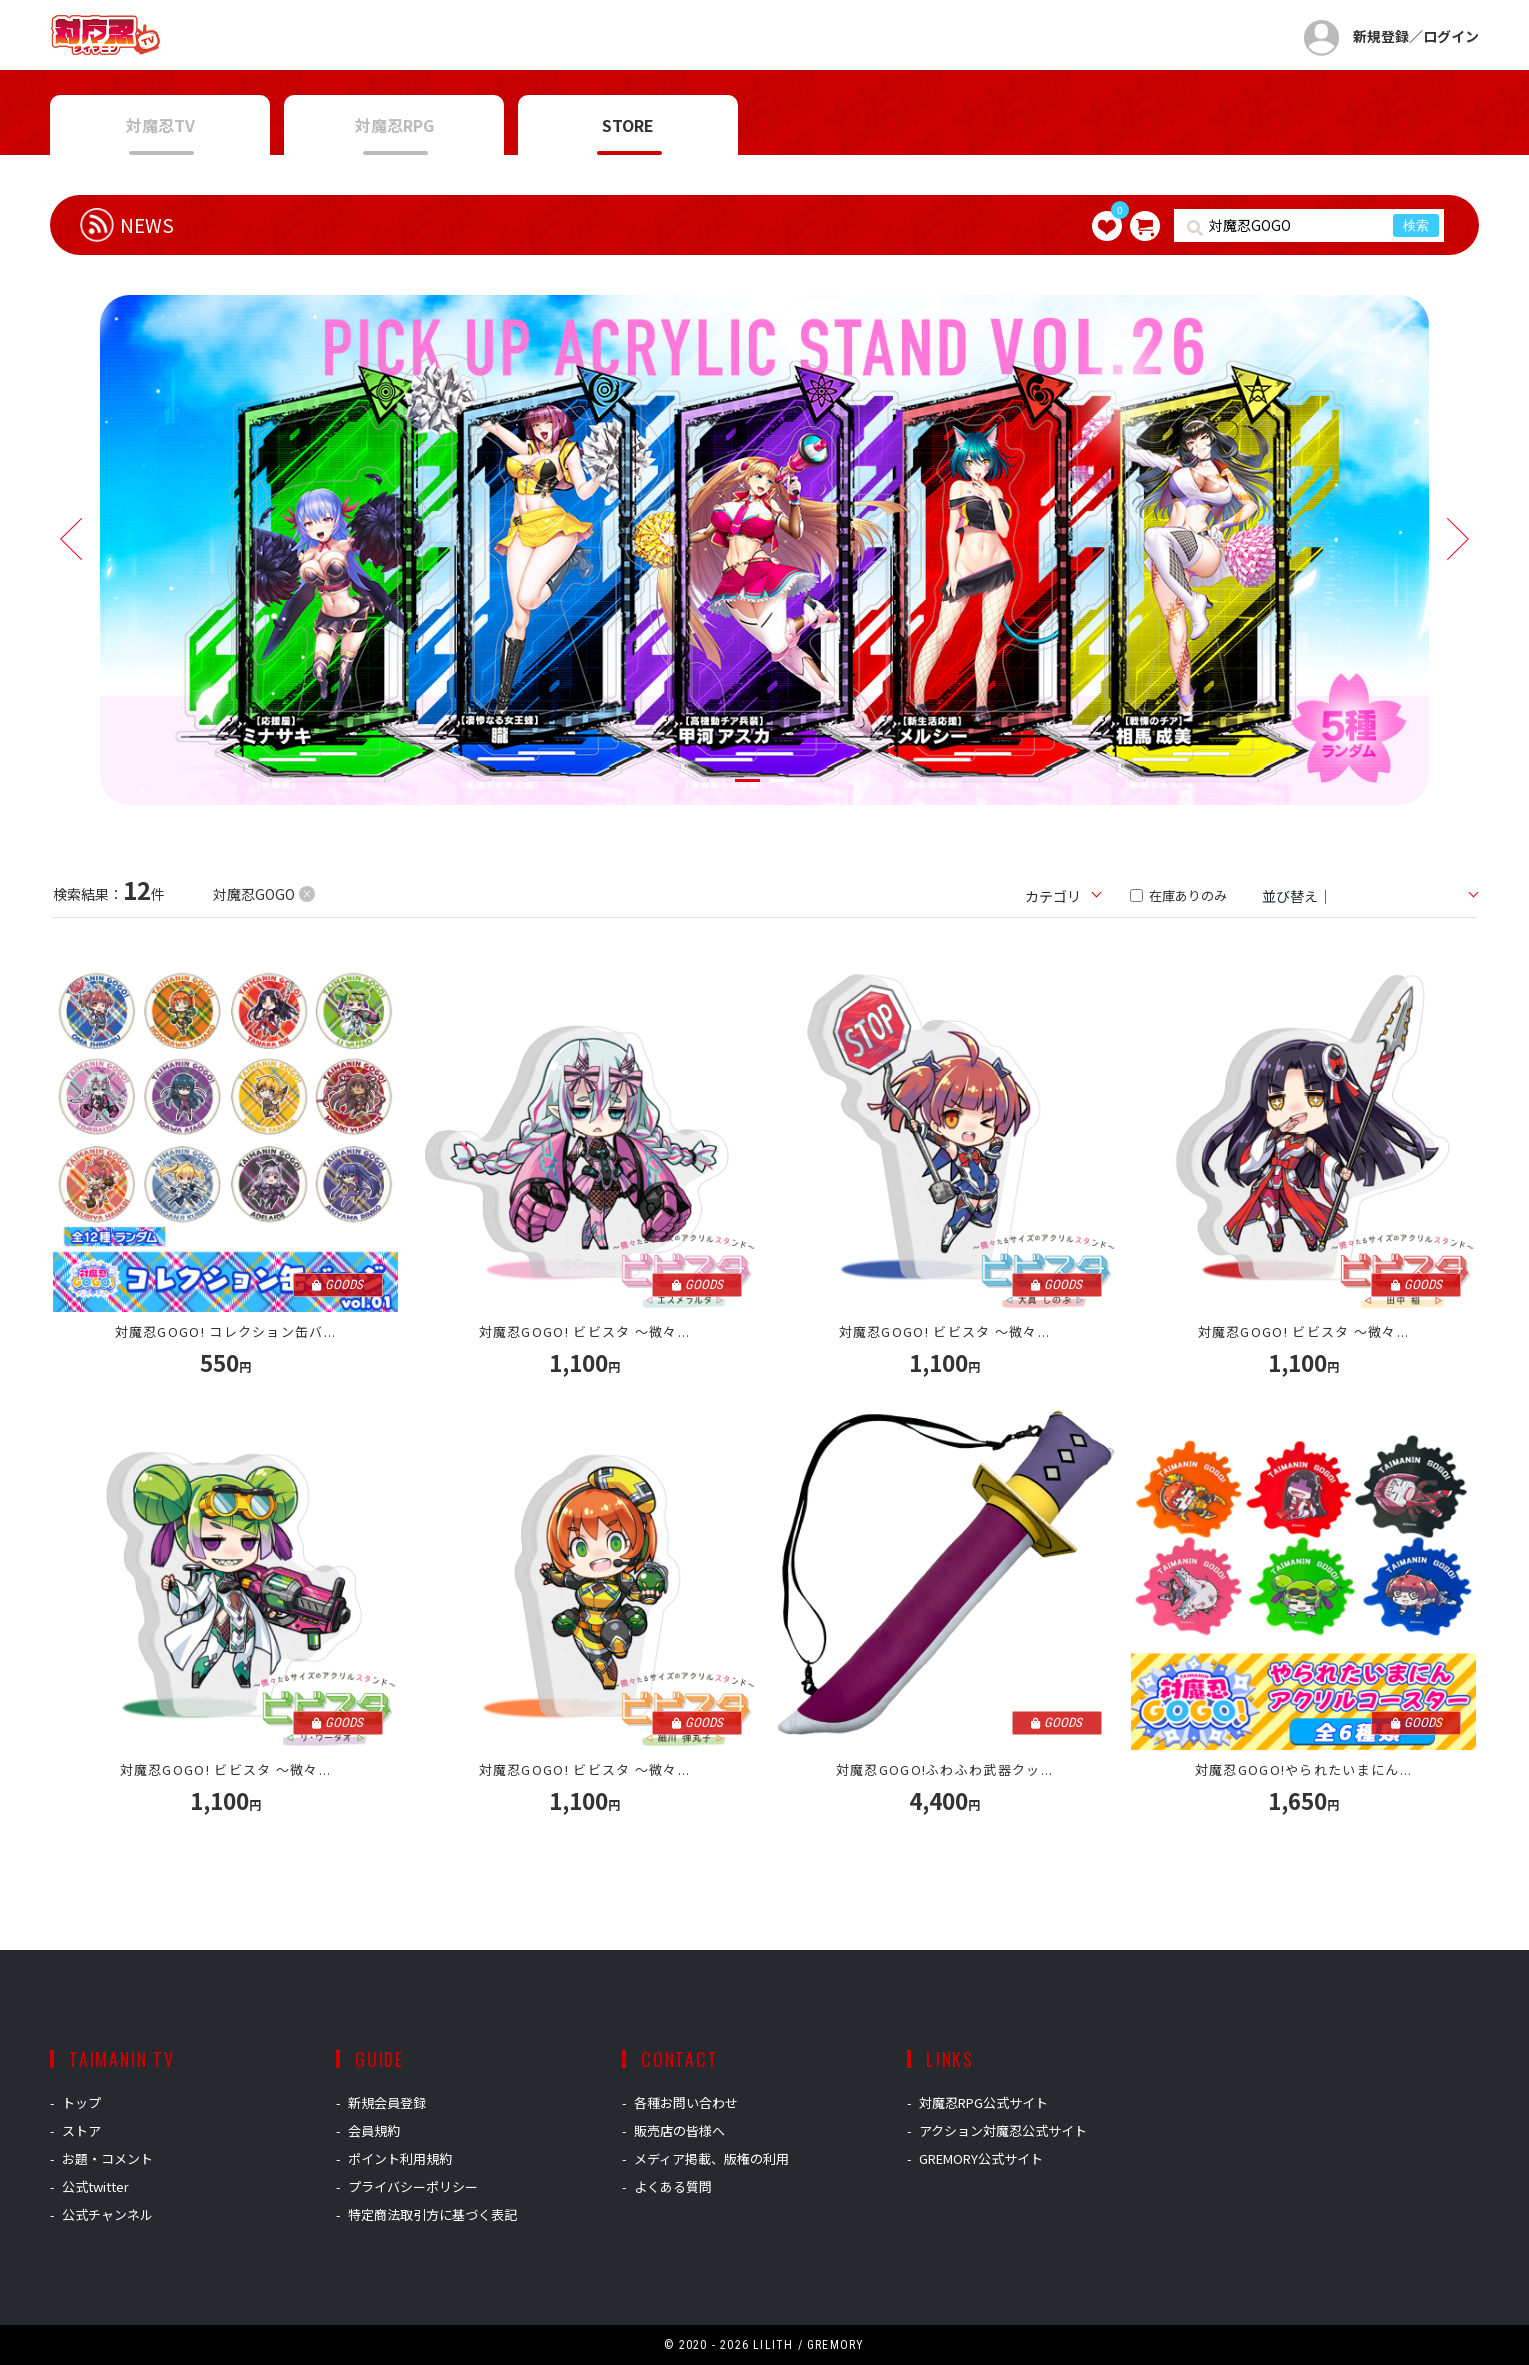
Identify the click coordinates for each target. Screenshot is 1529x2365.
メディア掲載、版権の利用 (711, 2158)
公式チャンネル (107, 2214)
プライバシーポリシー (413, 2186)
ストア (81, 2130)
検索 (1416, 225)
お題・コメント (107, 2158)
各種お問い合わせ (686, 2102)
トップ (81, 2102)
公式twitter (95, 2186)
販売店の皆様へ (679, 2130)
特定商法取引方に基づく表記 (432, 2214)
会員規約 (374, 2130)
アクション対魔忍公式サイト (1003, 2130)
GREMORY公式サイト (981, 2158)
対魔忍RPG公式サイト (983, 2102)
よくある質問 (673, 2186)
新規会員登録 (387, 2102)
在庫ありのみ (1178, 895)
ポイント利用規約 (400, 2158)
